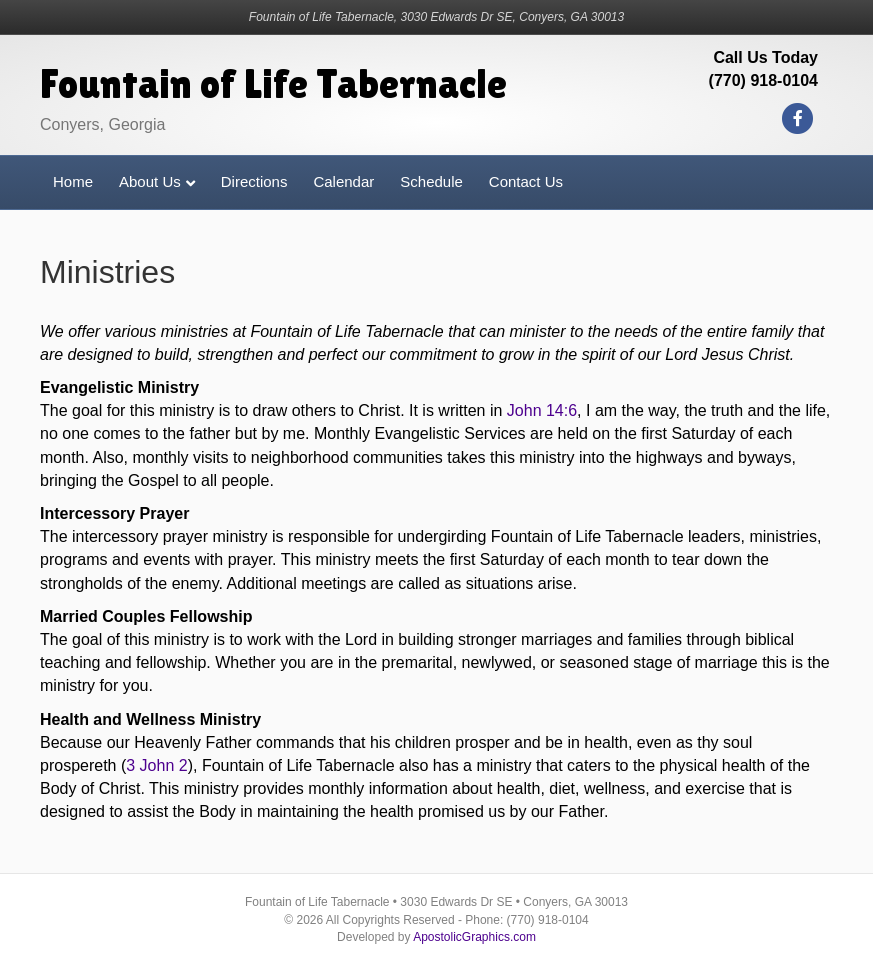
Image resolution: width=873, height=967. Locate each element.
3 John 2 (156, 765)
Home (73, 181)
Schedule (431, 181)
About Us (150, 181)
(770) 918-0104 (763, 80)
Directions (254, 181)
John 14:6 (542, 410)
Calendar (343, 181)
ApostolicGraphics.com (474, 937)
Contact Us (526, 181)
